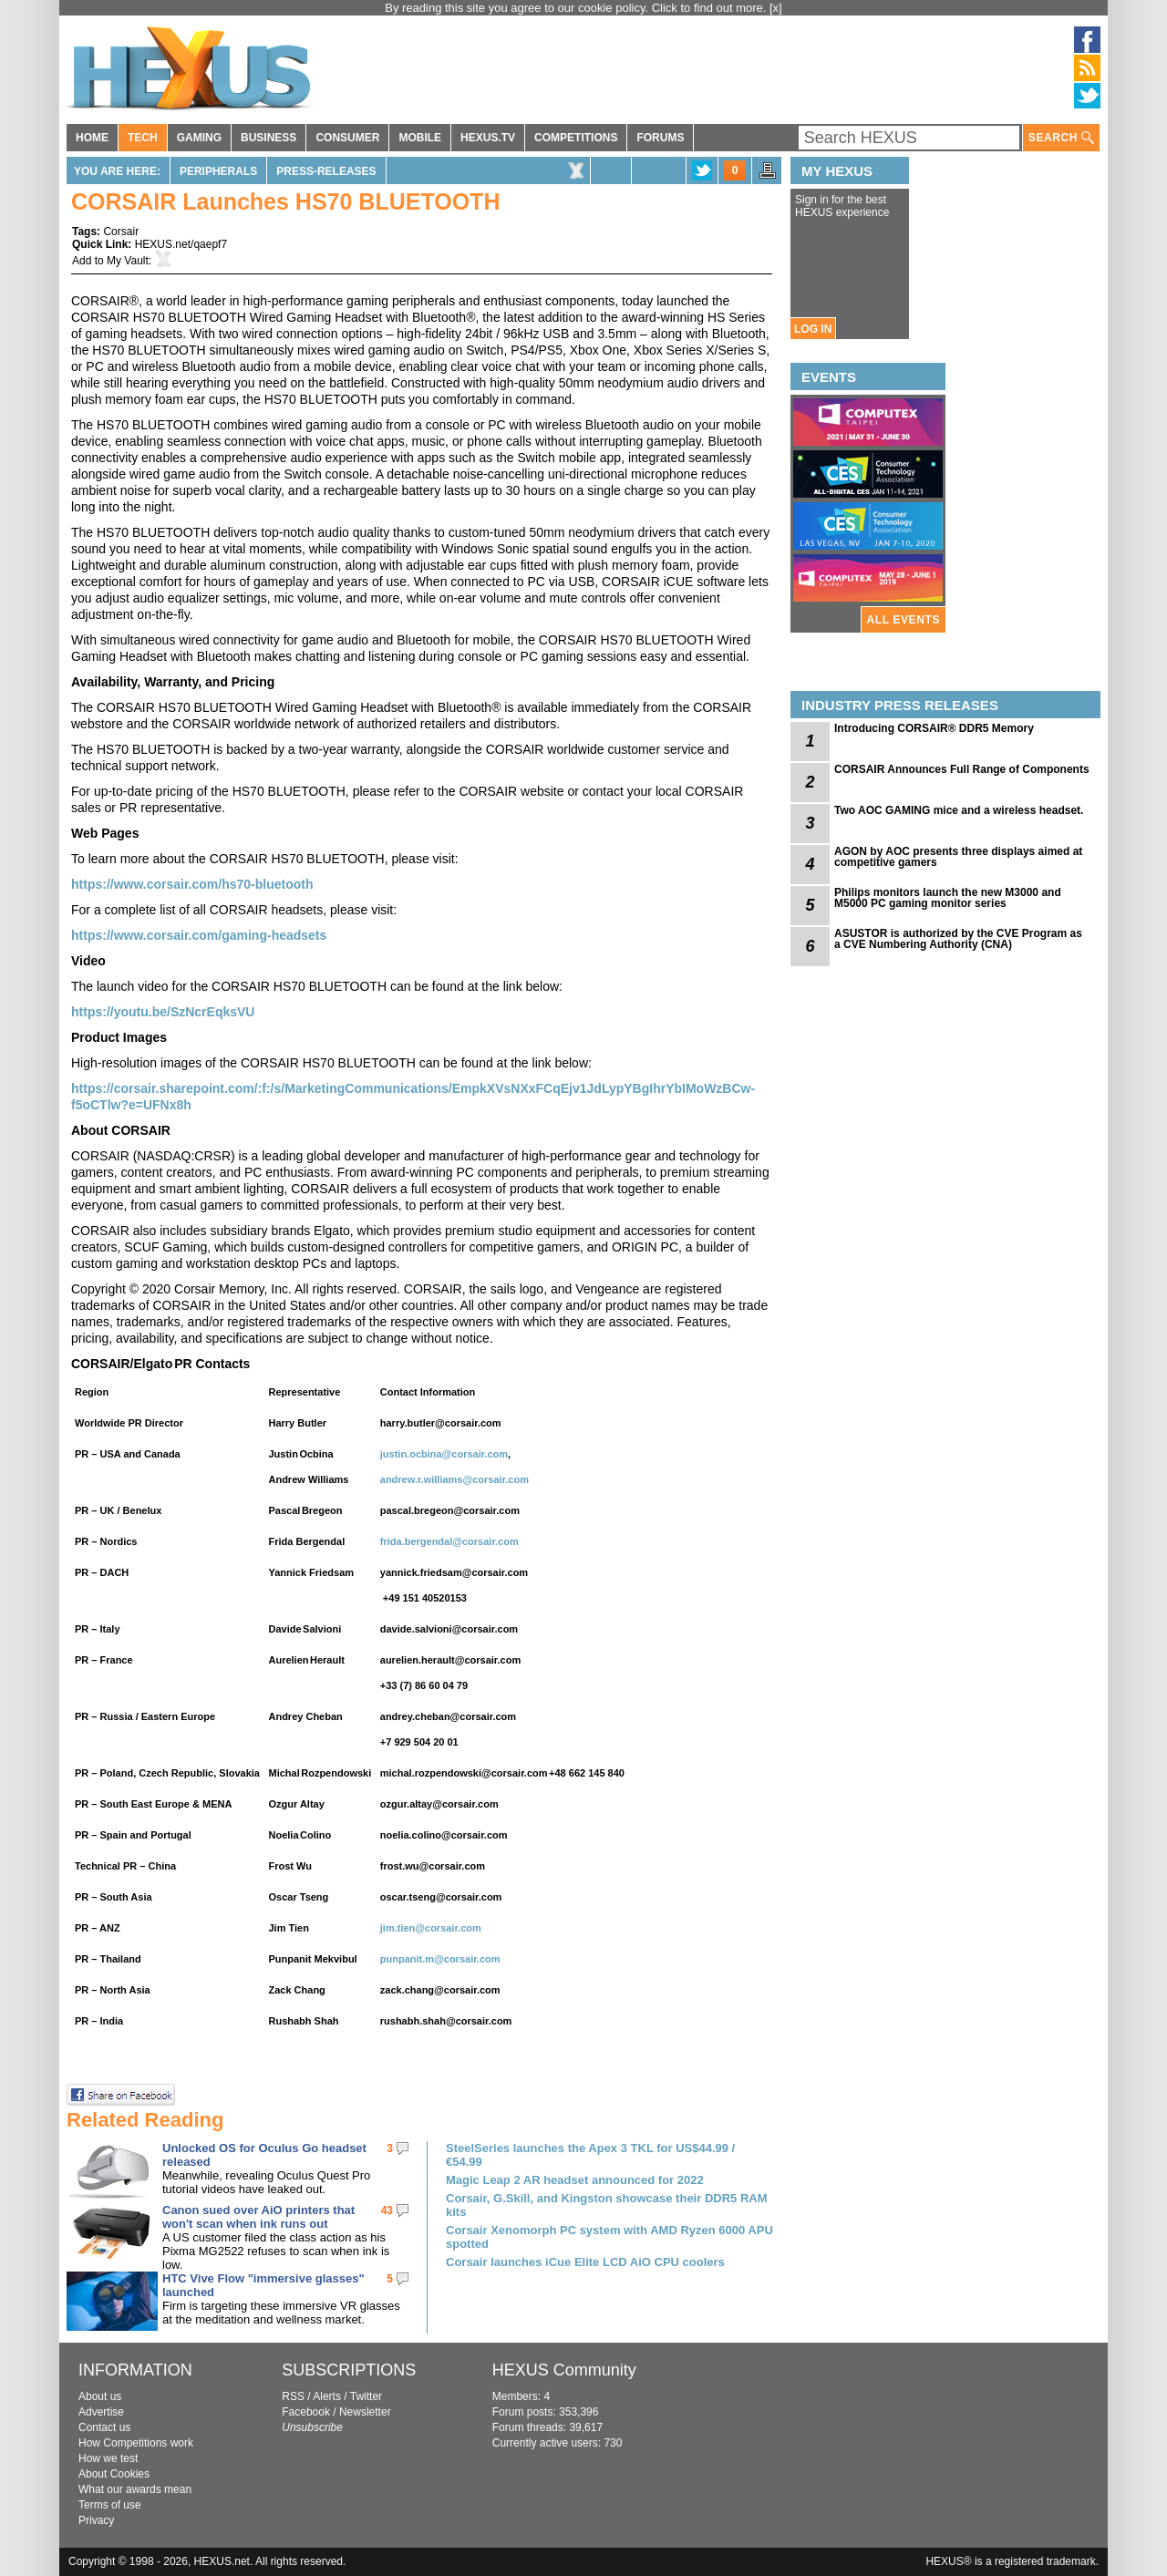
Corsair (121, 231)
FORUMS (660, 137)
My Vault (128, 260)
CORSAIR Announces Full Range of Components (962, 769)
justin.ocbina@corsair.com (444, 1453)
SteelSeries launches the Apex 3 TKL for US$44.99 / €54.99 (590, 2155)
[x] (775, 8)
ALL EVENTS (903, 619)
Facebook (306, 2412)
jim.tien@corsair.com (430, 1927)
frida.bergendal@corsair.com (449, 1541)
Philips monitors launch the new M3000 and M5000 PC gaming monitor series (947, 898)
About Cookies (114, 2474)
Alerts (327, 2396)
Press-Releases (326, 171)
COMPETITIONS (575, 137)
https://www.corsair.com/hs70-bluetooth (192, 884)
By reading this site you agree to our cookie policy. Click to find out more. (577, 8)
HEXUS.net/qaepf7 (181, 244)
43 (387, 2210)
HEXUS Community (564, 2370)
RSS (293, 2396)
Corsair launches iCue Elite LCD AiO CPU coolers (585, 2262)
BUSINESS (268, 137)
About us (99, 2396)
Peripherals (218, 171)
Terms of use (109, 2505)
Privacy (96, 2520)
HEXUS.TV (487, 137)
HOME (92, 137)
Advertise (101, 2412)
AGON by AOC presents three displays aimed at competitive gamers (958, 857)
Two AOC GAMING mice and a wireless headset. (958, 810)
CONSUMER (347, 137)
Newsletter (365, 2412)
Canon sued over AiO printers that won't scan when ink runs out (258, 2217)
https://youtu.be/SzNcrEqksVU (162, 1012)
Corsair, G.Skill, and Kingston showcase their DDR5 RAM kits (607, 2205)
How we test (108, 2458)
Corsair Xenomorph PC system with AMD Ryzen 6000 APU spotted (609, 2237)
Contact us (104, 2427)
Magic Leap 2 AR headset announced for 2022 (575, 2180)
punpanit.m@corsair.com (440, 1958)
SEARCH (1061, 138)
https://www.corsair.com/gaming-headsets (198, 935)
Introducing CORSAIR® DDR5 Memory (934, 728)
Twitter (366, 2396)
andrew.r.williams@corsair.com (454, 1479)
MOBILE (419, 137)
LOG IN (812, 329)
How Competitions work (135, 2443)
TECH (143, 137)
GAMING (199, 137)
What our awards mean (134, 2489)
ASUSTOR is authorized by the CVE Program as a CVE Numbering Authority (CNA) (958, 939)
